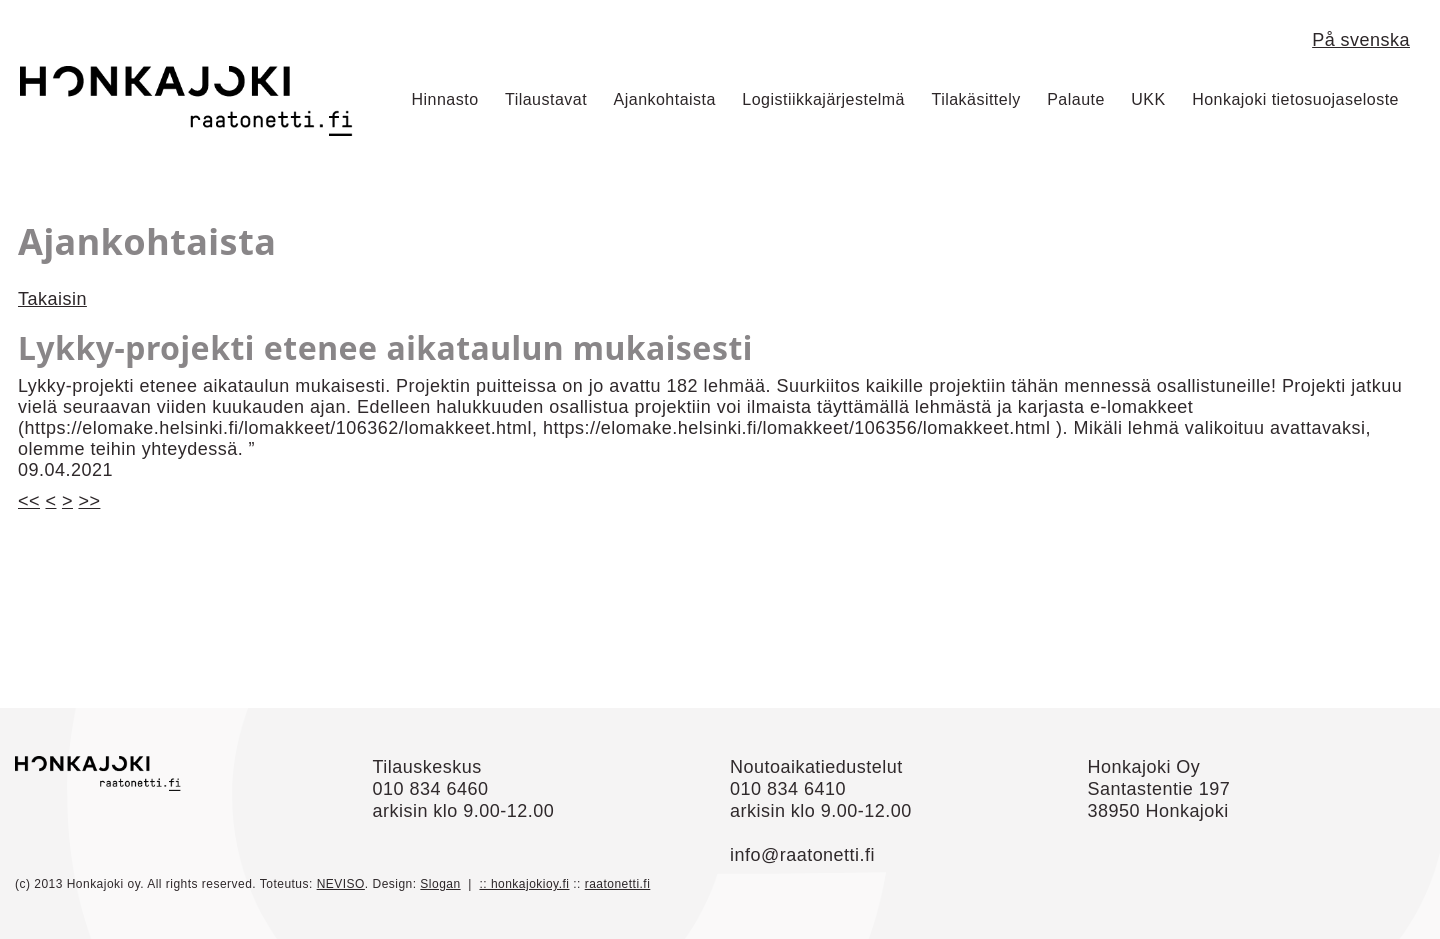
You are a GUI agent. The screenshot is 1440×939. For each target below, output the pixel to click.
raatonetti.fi (618, 884)
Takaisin (52, 299)
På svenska (1361, 40)
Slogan (440, 884)
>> (89, 501)
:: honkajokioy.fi (524, 884)
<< (29, 501)
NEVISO (341, 884)
